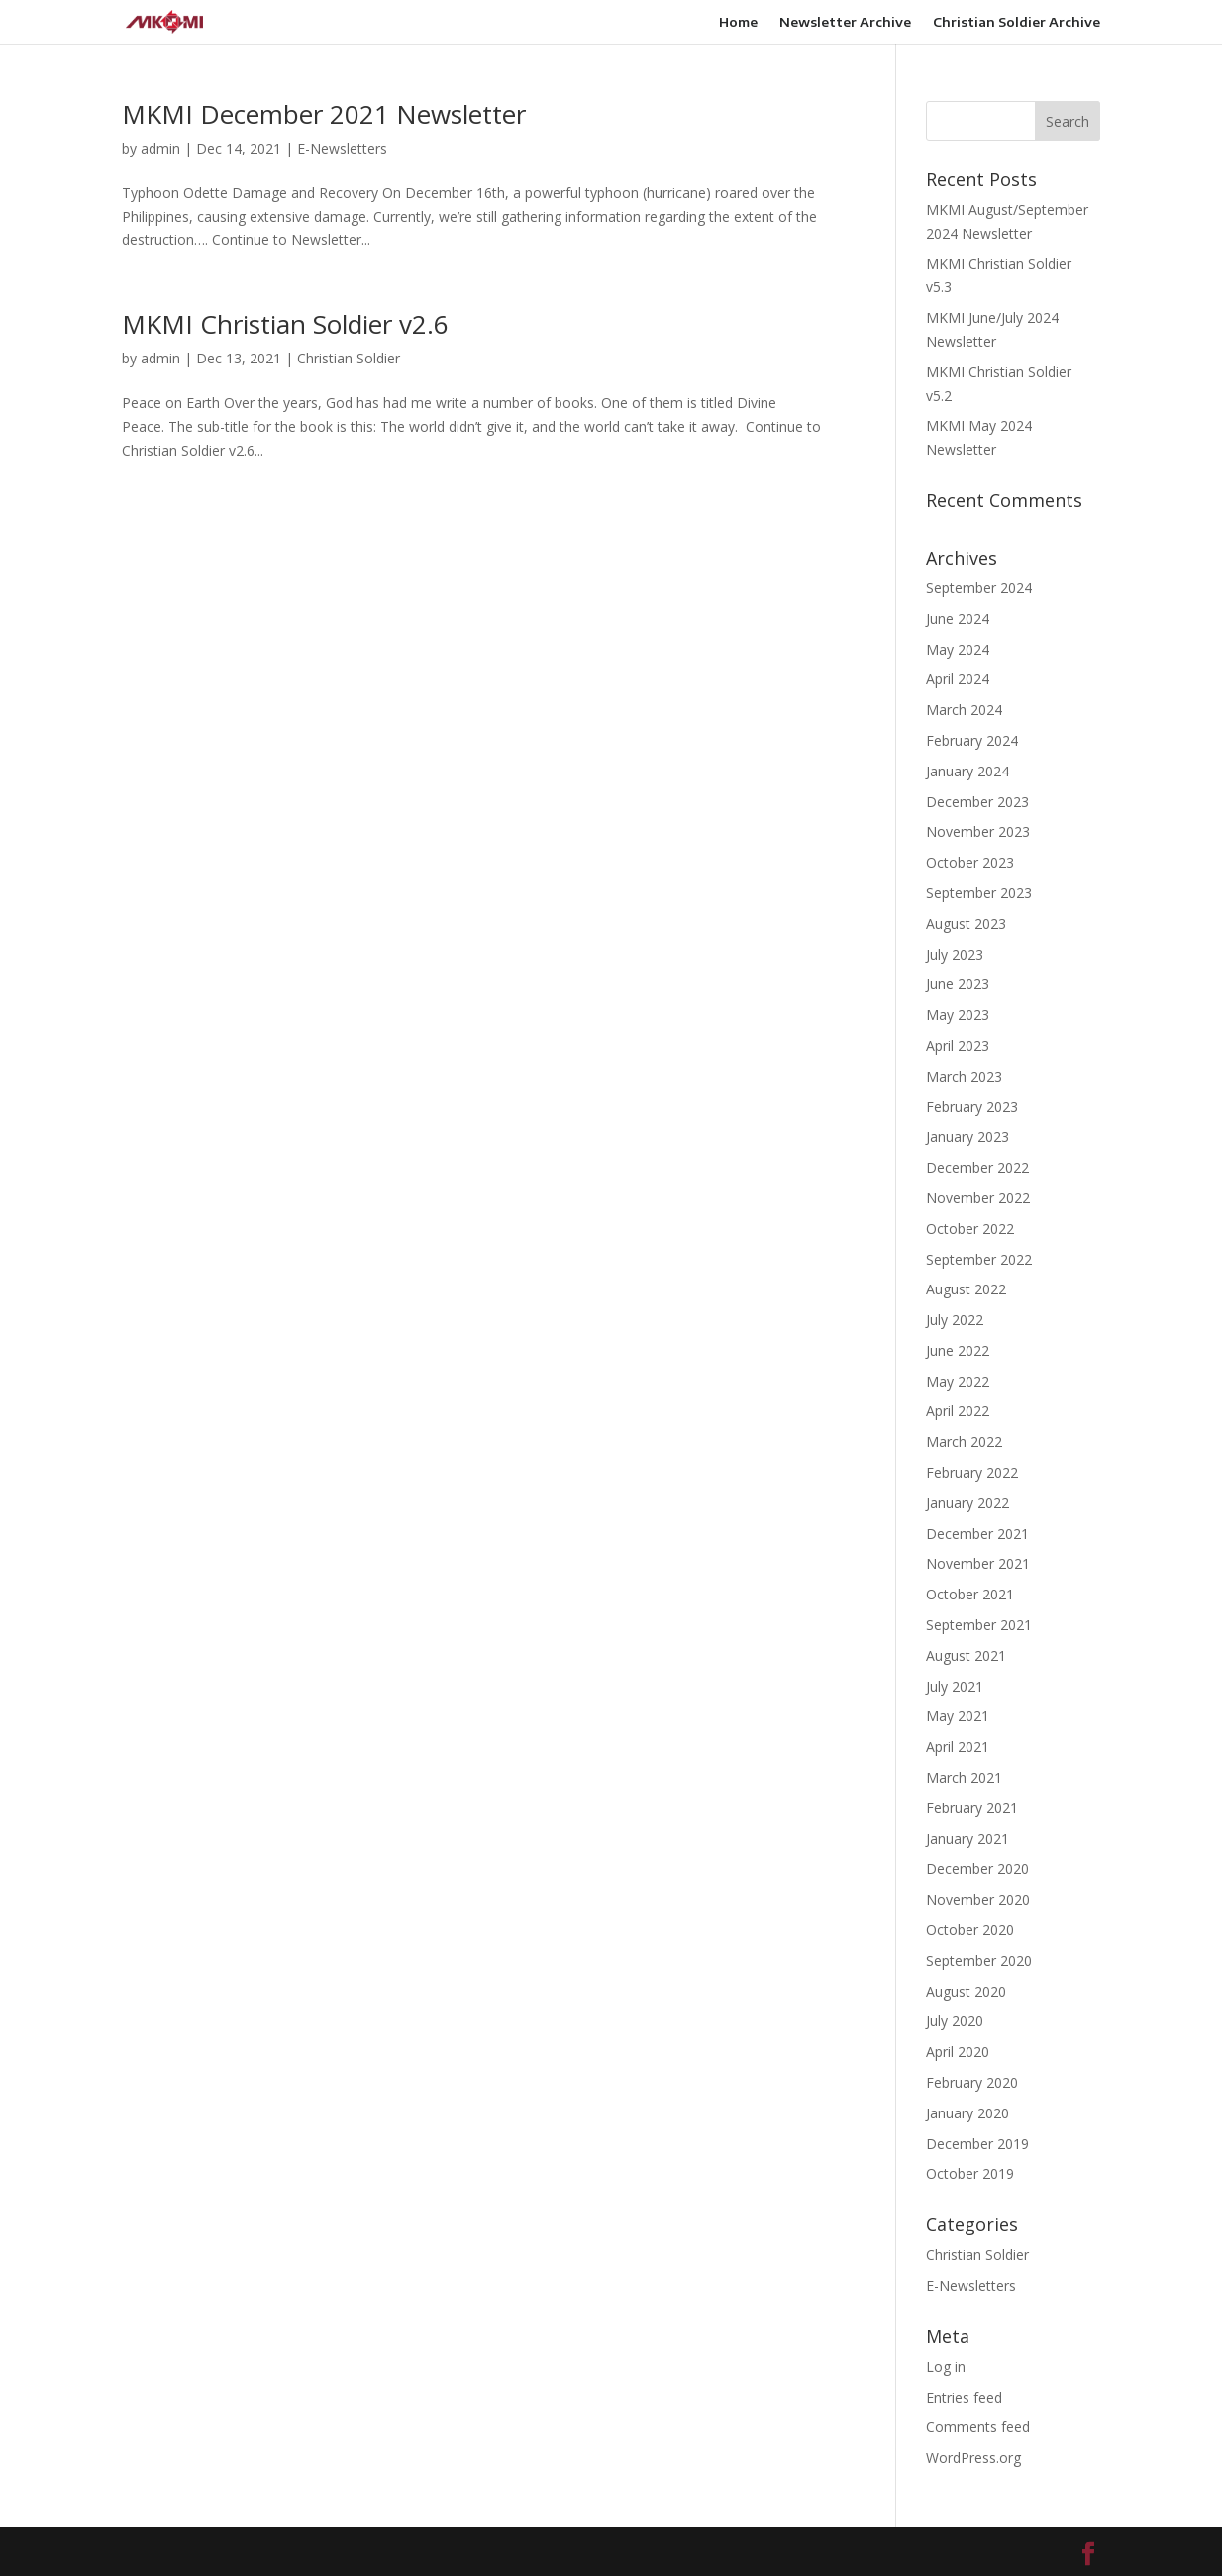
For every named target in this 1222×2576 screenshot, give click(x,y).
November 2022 (978, 1197)
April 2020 (957, 2051)
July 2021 (954, 1686)
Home (738, 22)
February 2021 (972, 1808)
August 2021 (966, 1655)
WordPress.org (973, 2457)
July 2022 (954, 1319)
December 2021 (977, 1533)
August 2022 (966, 1289)
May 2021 (957, 1715)
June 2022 (957, 1350)
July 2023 (954, 954)
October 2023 (970, 862)
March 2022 (964, 1441)
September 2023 (979, 892)
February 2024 (972, 740)
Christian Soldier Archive (1016, 22)
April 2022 (957, 1410)
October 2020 (970, 1929)
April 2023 (957, 1045)
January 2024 (967, 771)
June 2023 (957, 984)
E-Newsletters (342, 148)
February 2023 (972, 1106)
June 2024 (957, 618)
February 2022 (972, 1472)
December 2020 (977, 1868)
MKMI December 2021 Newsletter (324, 114)
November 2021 (978, 1563)
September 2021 (979, 1624)
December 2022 (977, 1167)
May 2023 (957, 1014)
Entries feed (964, 2397)
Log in (946, 2366)
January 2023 (967, 1136)
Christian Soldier (348, 358)
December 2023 (977, 801)
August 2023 (966, 923)
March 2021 (964, 1777)
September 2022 (979, 1259)
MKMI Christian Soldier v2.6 (285, 324)
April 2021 (957, 1746)
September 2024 (979, 587)
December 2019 (977, 2143)
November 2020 (978, 1899)
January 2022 (967, 1503)
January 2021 (967, 1838)
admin (160, 148)
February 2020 (972, 2082)
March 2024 (964, 709)
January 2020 (967, 2113)
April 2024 (957, 679)
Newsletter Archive (845, 22)
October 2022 (970, 1228)
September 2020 (979, 1960)
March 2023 (964, 1076)
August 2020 (966, 1991)
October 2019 (970, 2173)
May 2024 (957, 649)
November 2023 (978, 831)
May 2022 (957, 1381)
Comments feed (978, 2427)
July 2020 (954, 2020)
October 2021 (970, 1594)
